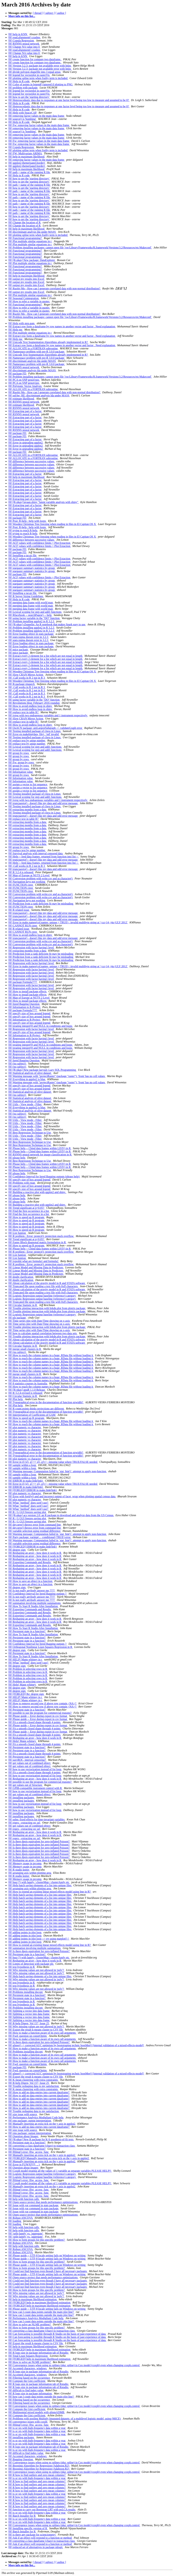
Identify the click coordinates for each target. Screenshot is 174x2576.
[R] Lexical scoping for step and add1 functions (35, 611)
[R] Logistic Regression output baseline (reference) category (42, 1295)
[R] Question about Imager (23, 2136)
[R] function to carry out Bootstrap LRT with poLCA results (42, 2509)
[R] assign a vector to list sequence (28, 784)
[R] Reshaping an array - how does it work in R (35, 1552)
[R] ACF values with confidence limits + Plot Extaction (39, 542)
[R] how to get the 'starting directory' (29, 96)
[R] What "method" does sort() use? (28, 1502)
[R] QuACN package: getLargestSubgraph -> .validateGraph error (45, 727)
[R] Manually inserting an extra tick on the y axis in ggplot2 (42, 2123)
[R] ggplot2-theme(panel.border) (27, 162)
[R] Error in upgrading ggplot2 (25, 442)
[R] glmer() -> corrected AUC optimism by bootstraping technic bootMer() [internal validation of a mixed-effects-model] (76, 2045)
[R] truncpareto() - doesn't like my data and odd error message (43, 803)
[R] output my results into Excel (26, 278)
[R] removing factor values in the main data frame (36, 115)
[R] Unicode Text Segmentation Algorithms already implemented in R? (48, 342)
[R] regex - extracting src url (24, 1822)
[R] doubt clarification (21, 1276)
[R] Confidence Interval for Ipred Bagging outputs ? (37, 1593)
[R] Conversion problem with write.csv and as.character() (40, 878)
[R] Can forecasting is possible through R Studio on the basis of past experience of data (57, 2333)
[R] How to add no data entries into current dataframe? (39, 2092)
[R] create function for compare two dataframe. (35, 59)
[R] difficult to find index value (26, 2390)
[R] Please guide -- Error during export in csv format (38, 1715)
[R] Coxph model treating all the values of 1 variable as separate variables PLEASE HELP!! (60, 2170)
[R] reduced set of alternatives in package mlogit (35, 2547)
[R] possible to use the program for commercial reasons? (40, 1712)
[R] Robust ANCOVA (20, 2217)
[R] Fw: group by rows (21, 762)
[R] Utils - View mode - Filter (25, 1104)
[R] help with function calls (24, 2199)
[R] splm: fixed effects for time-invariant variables (36, 1819)
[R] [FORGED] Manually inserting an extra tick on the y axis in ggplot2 (49, 2158)
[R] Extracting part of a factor (25, 411)
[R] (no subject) (17, 1063)
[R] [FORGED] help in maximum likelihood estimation (39, 2302)
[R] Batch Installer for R (22, 2515)
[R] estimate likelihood (21, 398)
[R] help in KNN (18, 34)
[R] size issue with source (23, 2114)
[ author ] (61, 13)
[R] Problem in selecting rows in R (28, 1668)
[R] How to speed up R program (26, 1217)
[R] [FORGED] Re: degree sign (26, 1694)
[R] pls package (17, 1317)
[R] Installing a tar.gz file (22, 555)
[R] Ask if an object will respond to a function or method (40, 2537)
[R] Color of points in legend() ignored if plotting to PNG (40, 84)
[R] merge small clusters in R (25, 1349)
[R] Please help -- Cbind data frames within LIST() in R (39, 1148)
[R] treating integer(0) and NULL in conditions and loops (40, 1025)
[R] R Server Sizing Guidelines (26, 596)
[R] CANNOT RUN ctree (23, 925)
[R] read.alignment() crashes (24, 37)
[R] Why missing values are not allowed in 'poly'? (36, 1970)
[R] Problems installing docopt (25, 1992)
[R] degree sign (17, 1549)
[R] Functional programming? (25, 238)
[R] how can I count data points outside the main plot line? (41, 2311)
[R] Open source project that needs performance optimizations (43, 2202)
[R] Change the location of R (24, 222)
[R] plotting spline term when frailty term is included (38, 78)
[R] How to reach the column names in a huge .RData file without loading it (51, 1355)
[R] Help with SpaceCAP (22, 112)
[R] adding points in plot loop (25, 1932)
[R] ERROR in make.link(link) (26, 1480)
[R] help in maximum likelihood (26, 156)
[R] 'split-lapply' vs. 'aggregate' (26, 2233)
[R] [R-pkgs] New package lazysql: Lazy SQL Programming (42, 1069)
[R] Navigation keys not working (27, 881)
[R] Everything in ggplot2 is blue (27, 1079)
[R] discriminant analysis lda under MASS (32, 231)
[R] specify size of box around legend (29, 1013)
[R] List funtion (17, 1232)
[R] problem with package (23, 87)
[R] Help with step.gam (21, 323)
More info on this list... (21, 16)
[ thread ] (38, 13)
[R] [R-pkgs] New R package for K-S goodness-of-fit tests (41, 2139)
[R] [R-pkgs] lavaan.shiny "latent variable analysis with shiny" (43, 502)
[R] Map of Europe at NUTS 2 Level (29, 875)
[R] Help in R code (19, 81)
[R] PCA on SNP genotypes (24, 379)
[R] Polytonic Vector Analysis (25, 386)
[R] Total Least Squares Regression (28, 2355)
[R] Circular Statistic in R (23, 1305)
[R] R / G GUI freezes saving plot (27, 1512)
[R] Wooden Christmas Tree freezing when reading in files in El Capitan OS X (52, 524)
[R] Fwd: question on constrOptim (27, 2035)
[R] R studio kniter (19, 1869)
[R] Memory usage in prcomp (25, 1863)
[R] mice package (18, 649)
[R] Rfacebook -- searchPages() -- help (30, 615)
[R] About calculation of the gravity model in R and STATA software (47, 1283)
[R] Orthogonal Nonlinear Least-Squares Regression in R (40, 1646)
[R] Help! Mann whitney (22, 1684)
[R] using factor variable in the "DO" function (34, 618)
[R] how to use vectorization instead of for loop (35, 1769)
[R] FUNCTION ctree (21, 884)
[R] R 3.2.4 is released (21, 872)
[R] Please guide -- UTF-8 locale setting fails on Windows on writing (47, 2255)
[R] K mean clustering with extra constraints (33, 2079)
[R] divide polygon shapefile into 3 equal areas (34, 71)
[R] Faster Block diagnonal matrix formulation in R (37, 1242)
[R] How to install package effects (27, 991)
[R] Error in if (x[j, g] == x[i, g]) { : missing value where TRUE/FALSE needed (53, 1461)
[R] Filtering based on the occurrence (29, 2377)
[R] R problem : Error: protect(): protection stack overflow (41, 1236)
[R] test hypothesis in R (21, 1966)
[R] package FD (17, 373)
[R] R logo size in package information (30, 2393)
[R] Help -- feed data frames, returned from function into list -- (43, 856)
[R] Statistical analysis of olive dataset (30, 1072)
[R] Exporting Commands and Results (30, 1562)
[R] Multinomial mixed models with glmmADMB (36, 2412)
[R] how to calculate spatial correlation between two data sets (42, 1333)
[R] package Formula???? (23, 982)
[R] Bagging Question (21, 2459)
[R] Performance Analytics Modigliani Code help (36, 2117)
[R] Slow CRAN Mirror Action (26, 674)
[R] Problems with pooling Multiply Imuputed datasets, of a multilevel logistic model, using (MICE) (64, 2418)
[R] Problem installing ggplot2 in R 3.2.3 (31, 621)
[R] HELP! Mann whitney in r (25, 1659)
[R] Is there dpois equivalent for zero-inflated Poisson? (39, 1841)
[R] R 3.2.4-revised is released (25, 1392)
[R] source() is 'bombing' (22, 118)
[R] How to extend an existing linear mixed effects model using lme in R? (49, 1891)
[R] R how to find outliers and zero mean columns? (37, 2475)
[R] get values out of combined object (29, 1763)
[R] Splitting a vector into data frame (29, 2010)
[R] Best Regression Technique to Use (30, 1132)
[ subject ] (49, 13)
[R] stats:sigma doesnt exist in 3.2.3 (28, 637)
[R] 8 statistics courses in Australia (28, 1383)
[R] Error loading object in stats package (31, 633)
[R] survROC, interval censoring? (27, 1759)
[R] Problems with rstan (22, 1182)
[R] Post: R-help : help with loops (27, 520)
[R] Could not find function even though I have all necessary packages (48, 2271)
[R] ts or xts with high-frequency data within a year (37, 2427)
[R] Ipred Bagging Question (24, 1003)
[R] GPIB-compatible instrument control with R (35, 1788)
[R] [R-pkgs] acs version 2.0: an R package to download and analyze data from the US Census (61, 1515)
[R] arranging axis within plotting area (30, 1872)
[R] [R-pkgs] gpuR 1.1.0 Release (27, 1389)
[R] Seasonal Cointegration (23, 298)
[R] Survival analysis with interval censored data (35, 853)
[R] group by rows (19, 753)
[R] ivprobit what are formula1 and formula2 (33, 1261)
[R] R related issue (19, 909)
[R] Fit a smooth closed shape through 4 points (34, 1722)
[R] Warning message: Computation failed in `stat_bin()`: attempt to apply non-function (57, 1471)
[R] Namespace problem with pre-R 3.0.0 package (36, 351)
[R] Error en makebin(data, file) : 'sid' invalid (33, 734)
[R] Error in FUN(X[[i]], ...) (24, 2164)
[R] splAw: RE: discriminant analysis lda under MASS (39, 395)
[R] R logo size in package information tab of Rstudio (38, 2352)
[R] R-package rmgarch (21, 684)
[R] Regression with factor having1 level (31, 947)
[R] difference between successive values (31, 461)
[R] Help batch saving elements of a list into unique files (40, 1885)
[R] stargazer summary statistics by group (32, 568)
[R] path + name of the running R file (29, 172)
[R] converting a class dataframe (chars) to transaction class (42, 2145)
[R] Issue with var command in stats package (33, 2205)
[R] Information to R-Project (24, 1007)
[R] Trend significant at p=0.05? (26, 1207)
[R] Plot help (15, 1399)
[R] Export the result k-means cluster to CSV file (36, 2029)
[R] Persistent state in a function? (27, 1631)
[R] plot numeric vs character (25, 1427)
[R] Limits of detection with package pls (31, 1963)
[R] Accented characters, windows (27, 2368)
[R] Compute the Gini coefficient (27, 2380)
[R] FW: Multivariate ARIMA (25, 153)
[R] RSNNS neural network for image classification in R (40, 1154)
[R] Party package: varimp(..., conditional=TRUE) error (39, 1537)
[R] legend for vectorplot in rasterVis (29, 75)
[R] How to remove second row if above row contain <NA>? (42, 1703)
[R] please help (17, 1157)
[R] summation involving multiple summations (34, 1603)
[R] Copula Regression (21, 40)
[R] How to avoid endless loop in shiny (30, 706)
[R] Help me (15, 329)
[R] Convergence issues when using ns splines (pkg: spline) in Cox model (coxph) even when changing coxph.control (74, 2365)
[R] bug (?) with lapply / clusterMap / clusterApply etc (39, 1882)
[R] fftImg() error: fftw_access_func (28, 2151)
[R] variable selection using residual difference (34, 1530)
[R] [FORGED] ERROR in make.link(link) (32, 1490)
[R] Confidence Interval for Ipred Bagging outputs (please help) (44, 1176)
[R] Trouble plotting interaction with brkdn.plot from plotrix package (47, 1308)
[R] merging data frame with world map (31, 602)
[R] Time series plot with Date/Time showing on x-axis (39, 1320)
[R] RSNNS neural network (24, 43)
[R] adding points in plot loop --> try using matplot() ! (38, 1938)
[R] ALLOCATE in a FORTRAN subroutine (33, 348)
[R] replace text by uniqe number (27, 740)
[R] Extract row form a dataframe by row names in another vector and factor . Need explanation (62, 326)
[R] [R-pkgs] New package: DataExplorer (32, 260)
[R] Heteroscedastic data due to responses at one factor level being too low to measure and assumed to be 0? (69, 100)
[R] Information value (20, 771)
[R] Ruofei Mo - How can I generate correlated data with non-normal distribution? (54, 288)
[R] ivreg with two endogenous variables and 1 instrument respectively (48, 715)
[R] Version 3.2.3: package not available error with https (40, 65)
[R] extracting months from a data (27, 809)
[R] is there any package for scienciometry (32, 2534)
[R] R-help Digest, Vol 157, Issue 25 (29, 2023)
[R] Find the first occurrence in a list (29, 1210)
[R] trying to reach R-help (23, 530)
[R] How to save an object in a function (30, 1581)
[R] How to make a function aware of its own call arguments (42, 2032)
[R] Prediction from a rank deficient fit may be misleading (41, 903)
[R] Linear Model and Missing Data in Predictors (36, 1267)
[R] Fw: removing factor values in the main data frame (39, 125)
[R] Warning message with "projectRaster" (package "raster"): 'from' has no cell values (57, 1076)
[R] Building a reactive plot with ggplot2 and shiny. (37, 1192)
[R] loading (15, 2220)
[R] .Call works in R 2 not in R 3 (27, 677)
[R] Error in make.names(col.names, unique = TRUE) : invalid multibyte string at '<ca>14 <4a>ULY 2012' (68, 922)
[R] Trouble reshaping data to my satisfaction (34, 2086)
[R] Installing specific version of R (28, 2528)
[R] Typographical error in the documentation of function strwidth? (46, 1402)
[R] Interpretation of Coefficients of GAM (32, 1414)
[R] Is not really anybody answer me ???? (31, 1590)
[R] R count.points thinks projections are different (36, 1408)
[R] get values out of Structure (25, 1784)
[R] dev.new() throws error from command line (35, 1524)
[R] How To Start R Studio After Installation (33, 1606)
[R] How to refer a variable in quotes (29, 301)
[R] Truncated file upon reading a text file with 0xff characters (43, 1286)
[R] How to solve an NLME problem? (30, 2324)
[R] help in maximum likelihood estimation (32, 2299)
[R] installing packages (21, 1797)
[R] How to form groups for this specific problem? (36, 2239)
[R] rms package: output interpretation (30, 2120)
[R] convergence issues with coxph (28, 2421)
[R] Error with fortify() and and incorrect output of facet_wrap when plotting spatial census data (62, 1496)
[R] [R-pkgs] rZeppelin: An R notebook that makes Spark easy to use (47, 624)
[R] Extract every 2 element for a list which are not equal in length (45, 655)
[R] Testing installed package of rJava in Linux (34, 731)
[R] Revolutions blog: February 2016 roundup (34, 702)
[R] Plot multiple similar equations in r (30, 241)
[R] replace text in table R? (23, 712)
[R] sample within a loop (22, 1465)
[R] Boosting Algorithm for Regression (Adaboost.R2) (39, 2465)
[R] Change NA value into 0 (24, 46)
